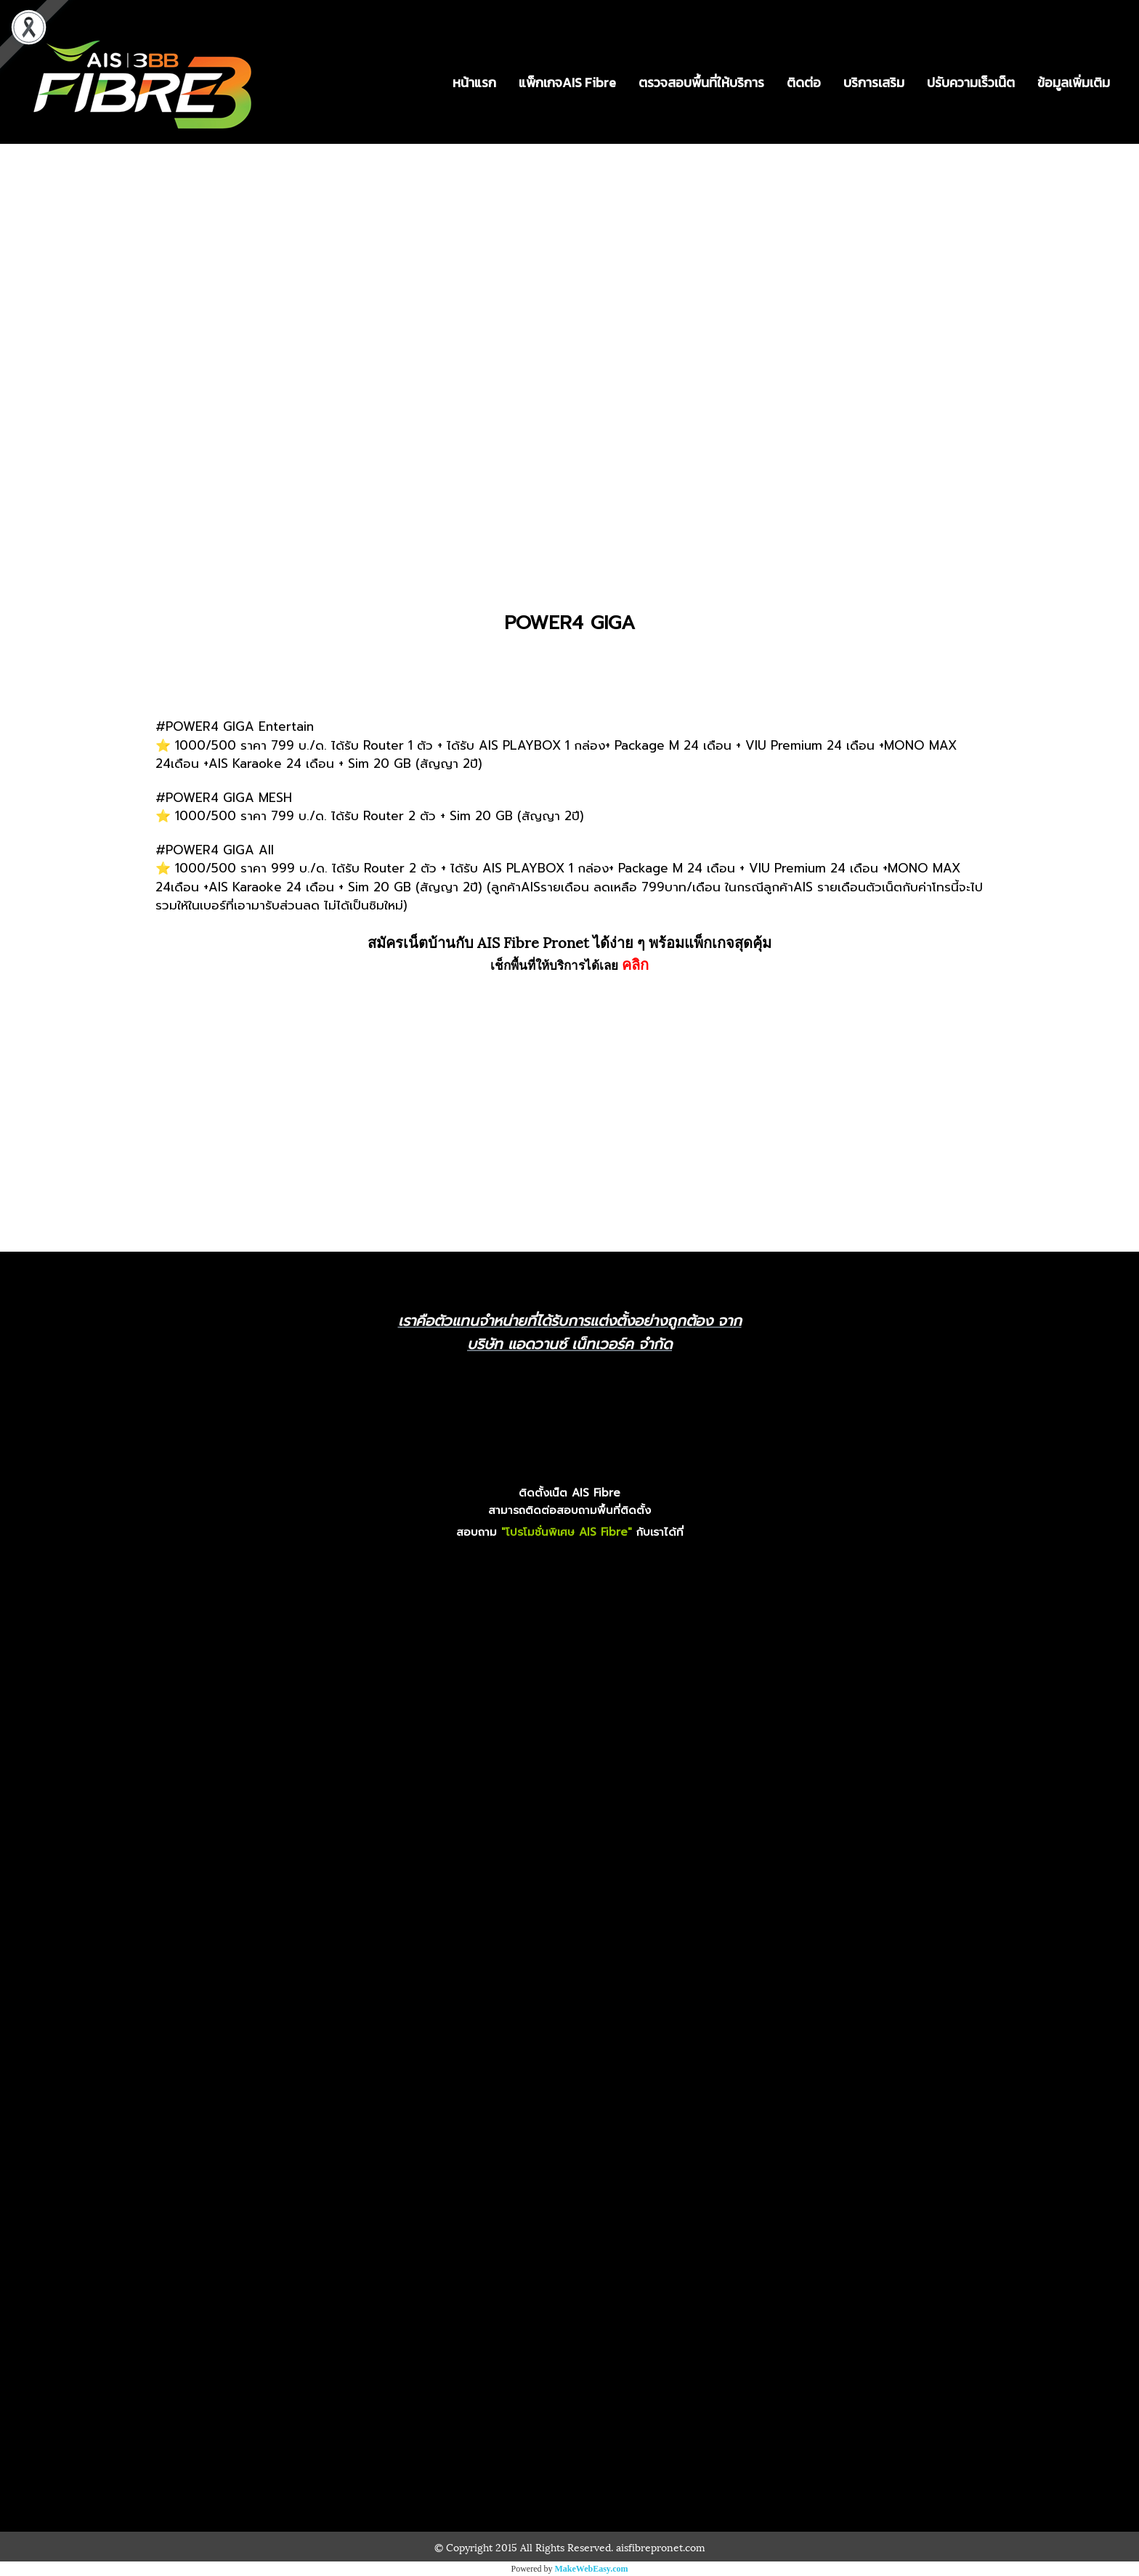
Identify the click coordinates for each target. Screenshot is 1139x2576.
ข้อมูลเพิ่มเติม (1073, 82)
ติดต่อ (804, 82)
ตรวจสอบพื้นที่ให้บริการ (701, 82)
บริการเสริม (873, 82)
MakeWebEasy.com (591, 2569)
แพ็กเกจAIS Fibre (567, 82)
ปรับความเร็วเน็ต (971, 82)
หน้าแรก (474, 82)
